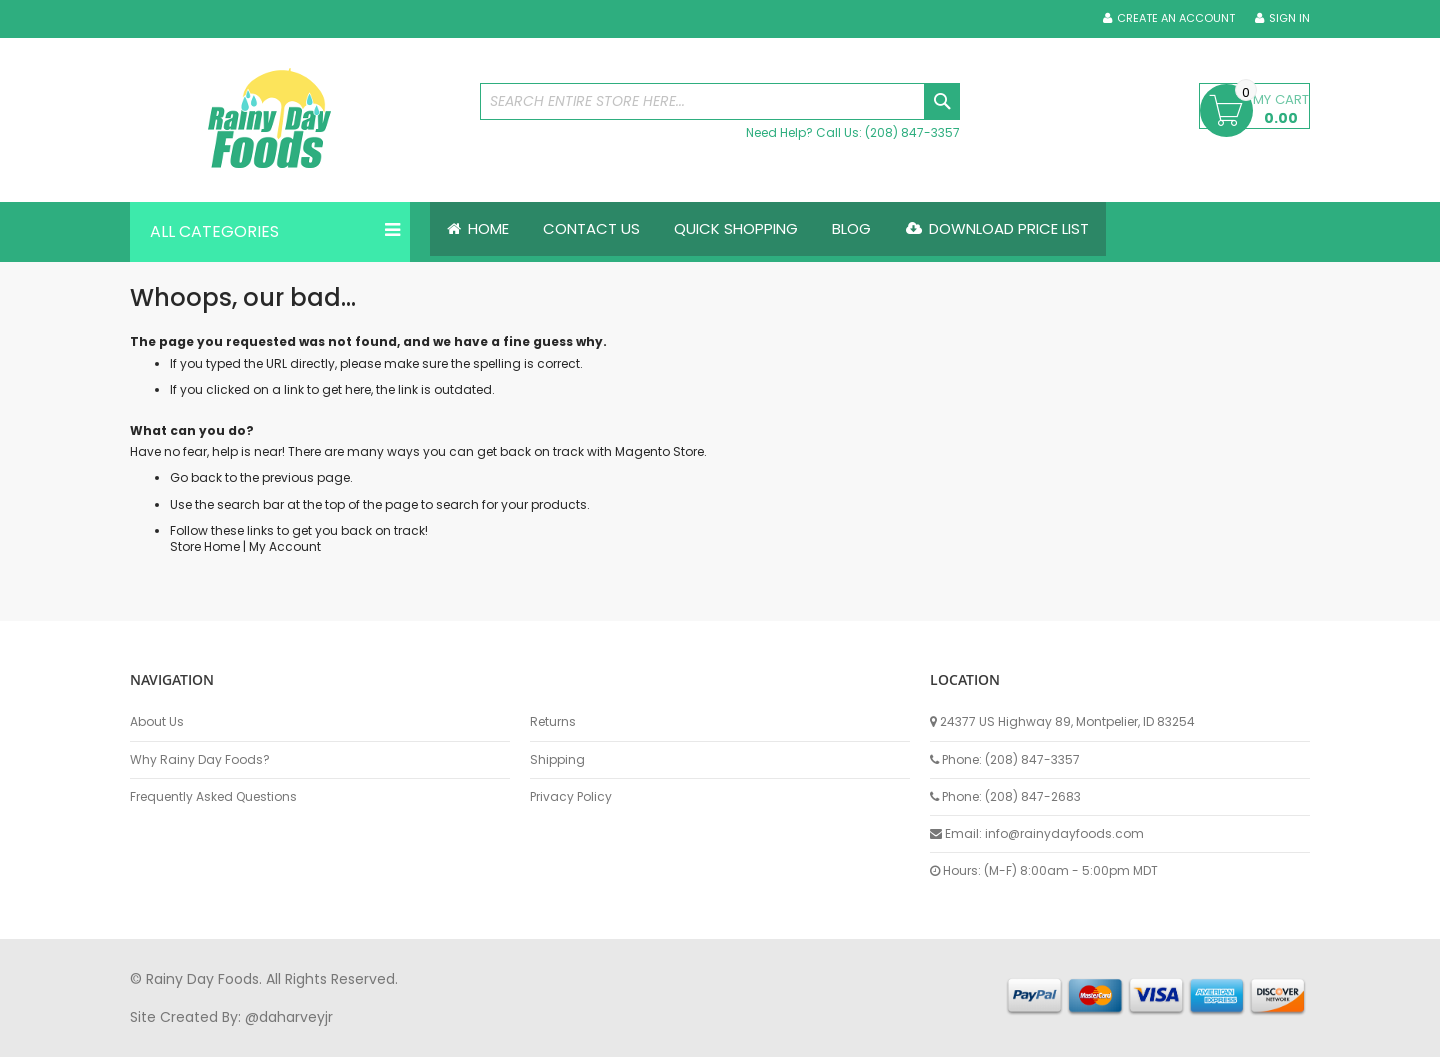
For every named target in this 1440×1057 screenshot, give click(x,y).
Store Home (205, 546)
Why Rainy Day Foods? (200, 760)
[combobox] (720, 101)
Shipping (557, 760)
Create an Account (1176, 18)
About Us (157, 722)
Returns (553, 722)
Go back (196, 478)
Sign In (1289, 18)
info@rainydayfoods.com (1064, 833)
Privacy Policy (571, 797)
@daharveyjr (289, 1017)
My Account (285, 546)
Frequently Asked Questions (213, 797)
